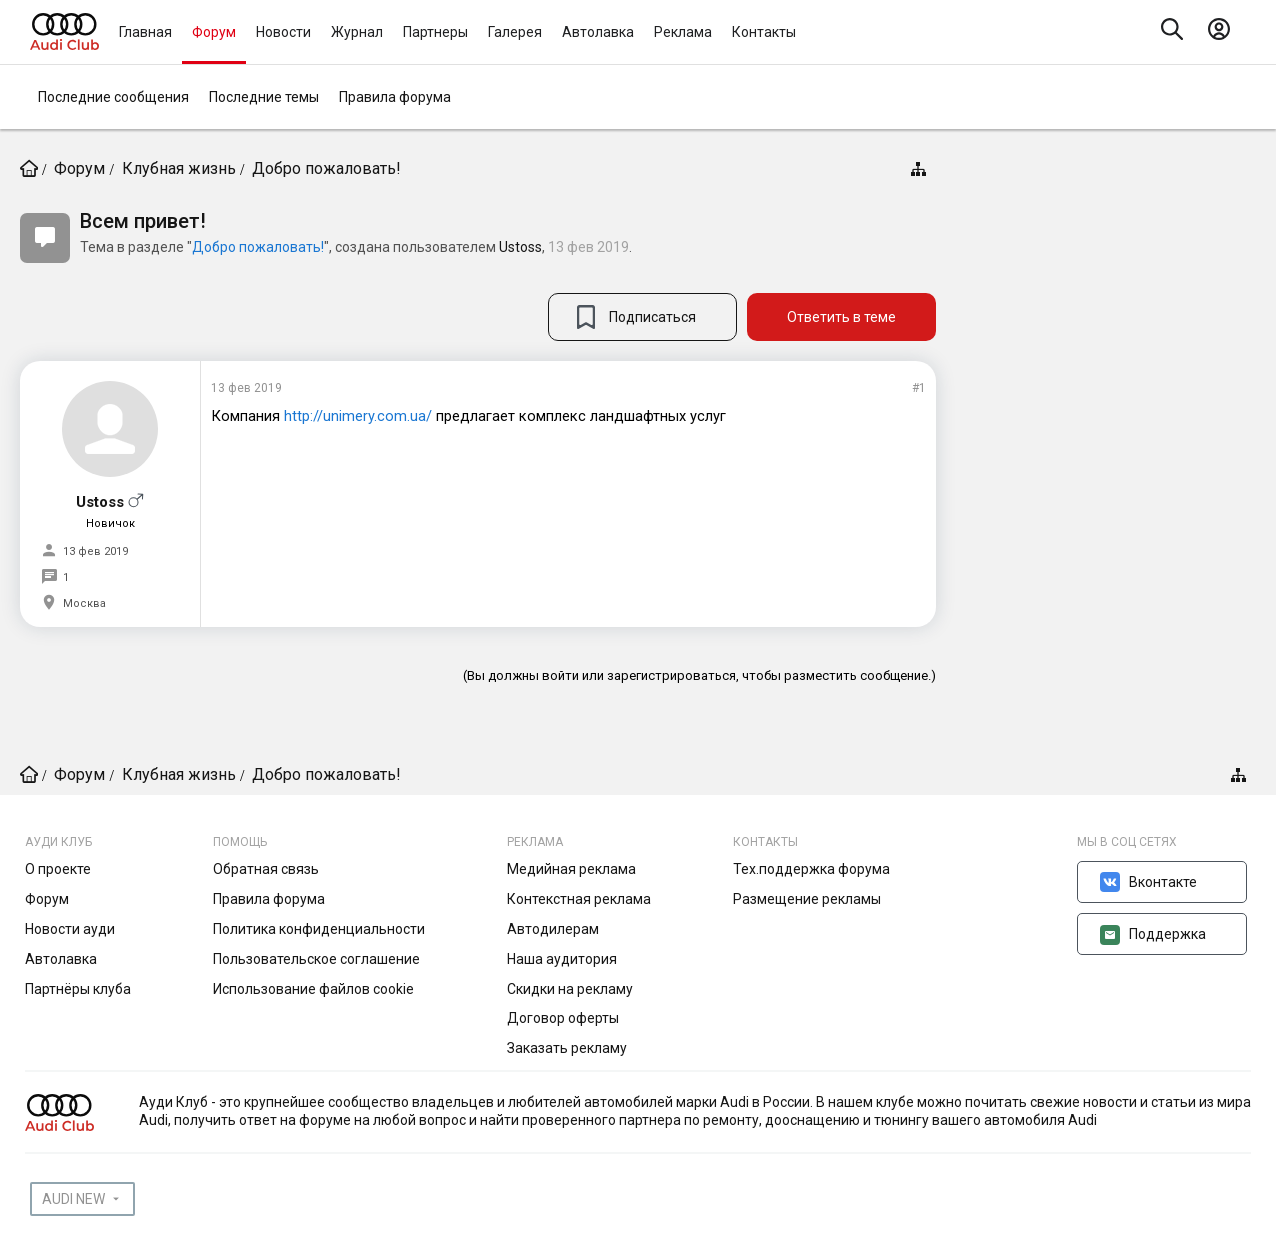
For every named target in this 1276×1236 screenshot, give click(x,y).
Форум (214, 32)
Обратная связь (266, 869)
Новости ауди (70, 929)
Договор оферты (563, 1018)
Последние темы (264, 97)
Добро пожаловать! (258, 247)
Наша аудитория (562, 959)
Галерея (515, 32)
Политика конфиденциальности (319, 929)
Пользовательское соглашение (316, 959)
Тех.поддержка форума (811, 869)
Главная (145, 32)
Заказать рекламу (567, 1048)
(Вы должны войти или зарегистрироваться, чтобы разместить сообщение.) (699, 675)
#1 (919, 388)
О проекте (58, 869)
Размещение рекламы (807, 899)
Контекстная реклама (579, 899)
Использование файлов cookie (313, 989)
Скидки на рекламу (570, 989)
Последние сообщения (113, 97)
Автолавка (598, 32)
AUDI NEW (73, 1199)
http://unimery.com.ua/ (358, 416)
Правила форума (395, 97)
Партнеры (435, 32)
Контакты (764, 32)
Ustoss (520, 247)
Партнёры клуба (78, 989)
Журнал (357, 32)
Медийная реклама (571, 869)
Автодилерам (553, 929)
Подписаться (652, 317)
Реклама (683, 32)
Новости (283, 32)
